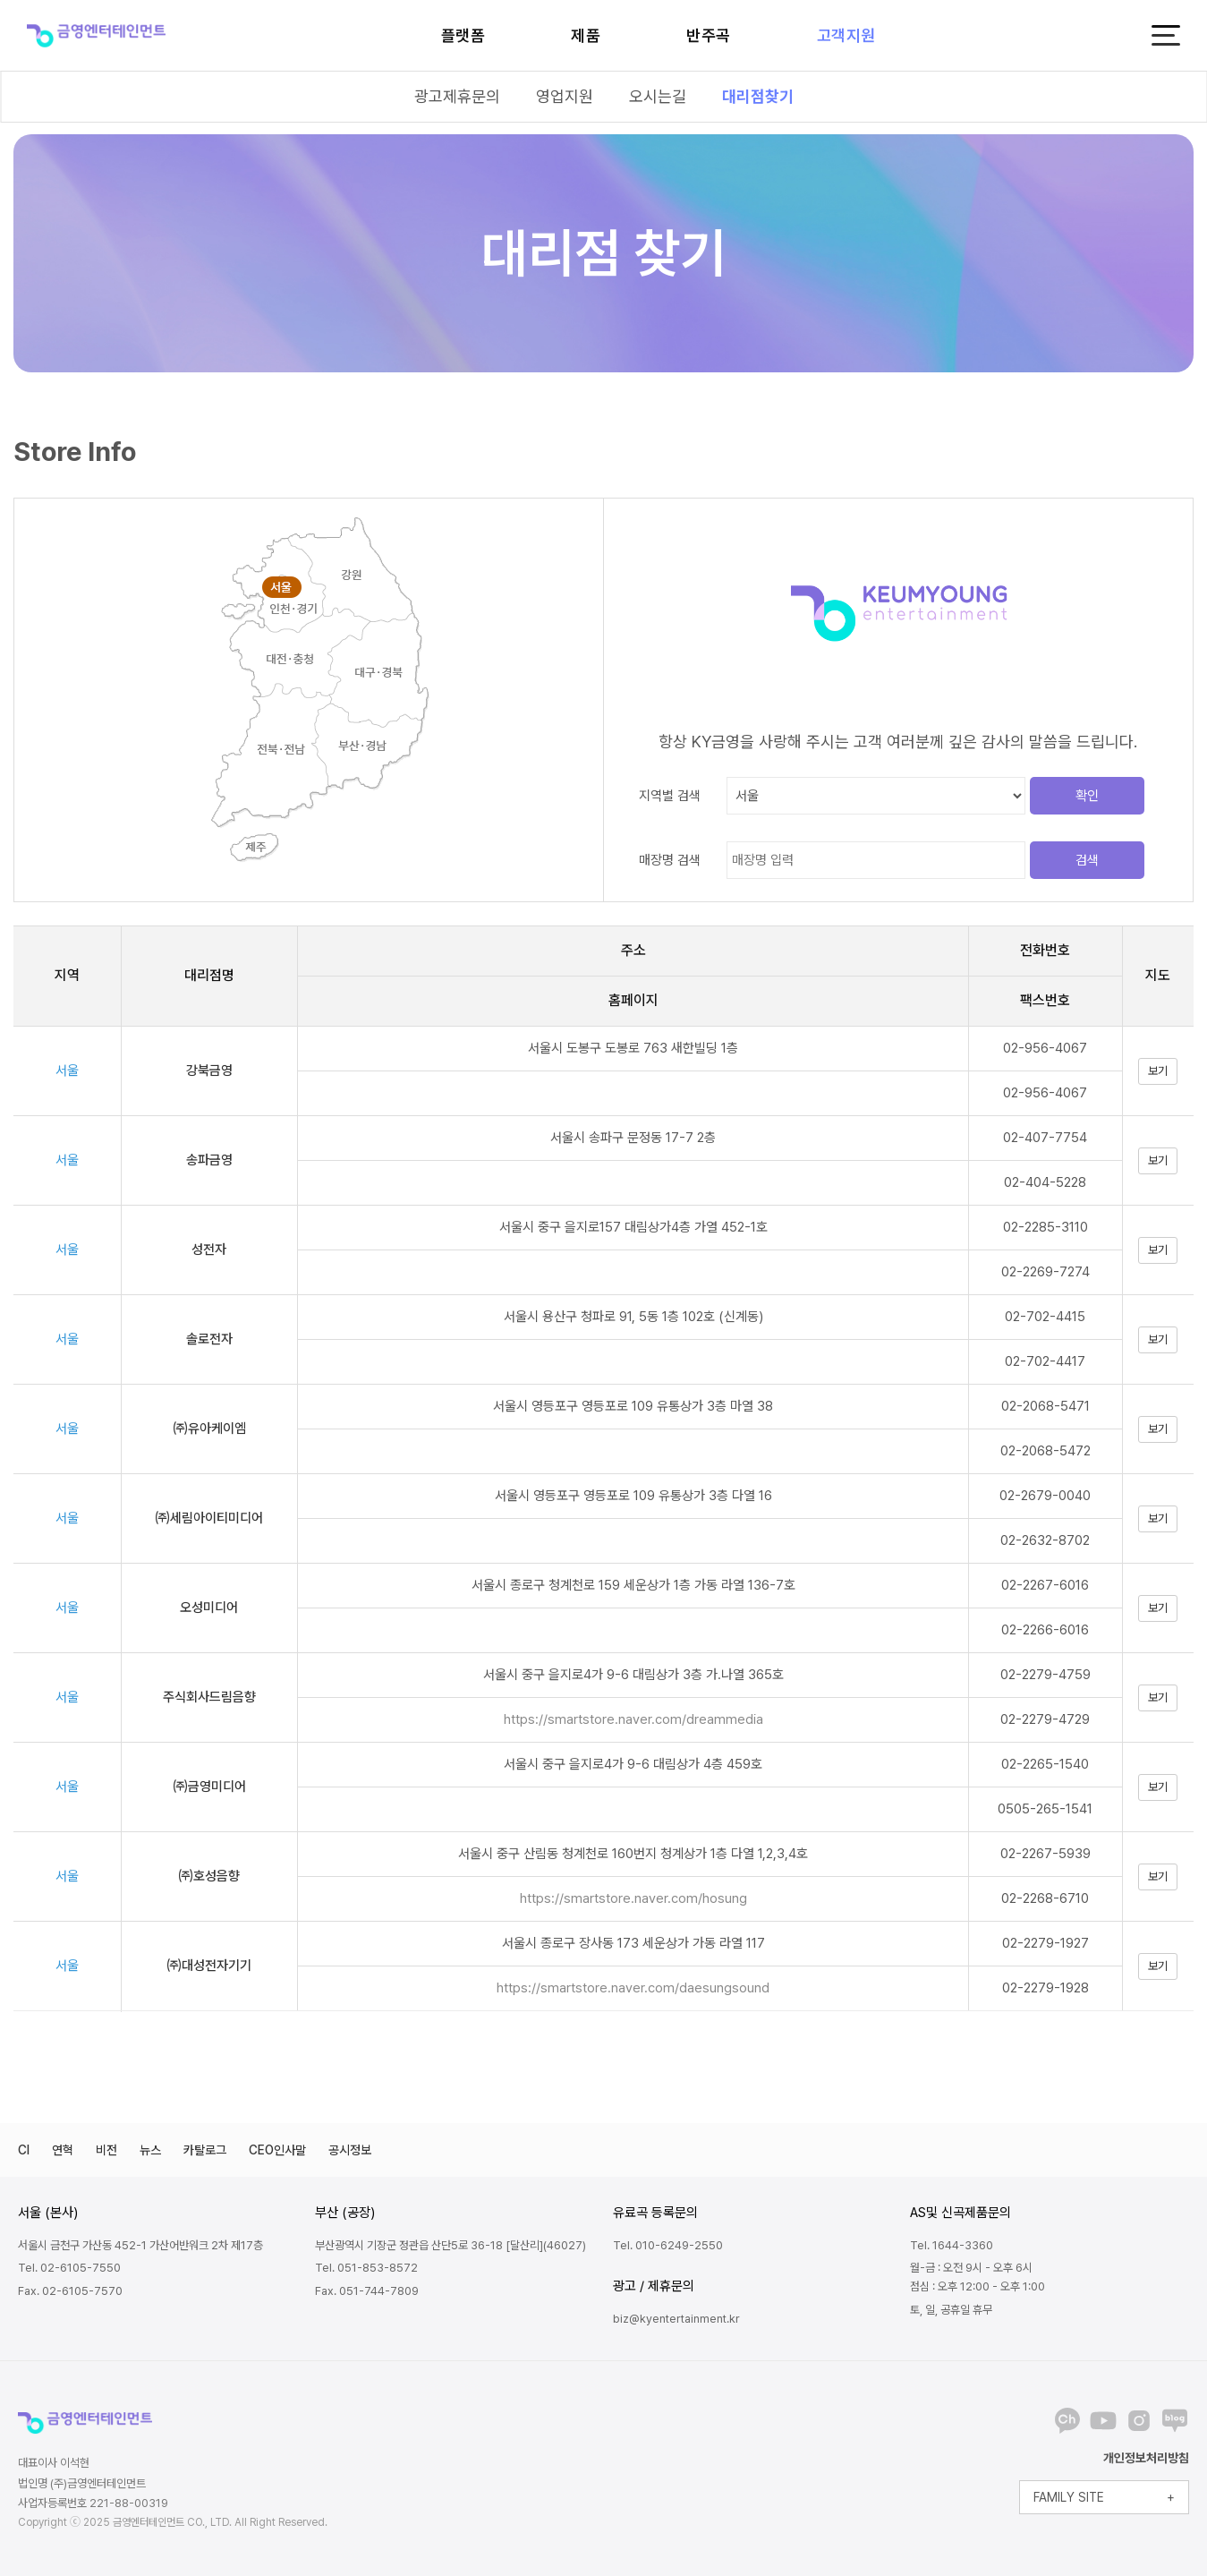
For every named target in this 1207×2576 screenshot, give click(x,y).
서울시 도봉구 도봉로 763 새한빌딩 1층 (633, 1048)
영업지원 (564, 96)
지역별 (670, 796)
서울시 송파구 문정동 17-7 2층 (633, 1138)
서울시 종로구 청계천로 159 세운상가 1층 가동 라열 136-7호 (633, 1585)
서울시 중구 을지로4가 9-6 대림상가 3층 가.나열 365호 (633, 1675)
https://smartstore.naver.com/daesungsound (633, 1988)
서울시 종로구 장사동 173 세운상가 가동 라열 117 (633, 1943)
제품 (585, 35)
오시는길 (657, 96)
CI (24, 2150)
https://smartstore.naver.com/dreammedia (633, 1719)
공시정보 (349, 2150)
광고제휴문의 (457, 96)
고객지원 (846, 35)
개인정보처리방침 (1146, 2458)
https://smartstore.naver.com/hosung (633, 1898)
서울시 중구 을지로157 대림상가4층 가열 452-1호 (633, 1227)
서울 (67, 1070)
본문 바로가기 (0, 0)
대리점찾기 (758, 96)
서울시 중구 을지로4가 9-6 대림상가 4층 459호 (633, 1764)
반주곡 (708, 35)
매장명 (670, 860)
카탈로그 (204, 2150)
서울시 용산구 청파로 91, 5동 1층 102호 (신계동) (633, 1317)
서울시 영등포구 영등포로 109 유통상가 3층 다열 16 (633, 1496)
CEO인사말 (277, 2150)
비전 (106, 2150)
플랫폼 (463, 35)
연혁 (62, 2150)
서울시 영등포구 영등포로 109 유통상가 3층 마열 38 (633, 1406)
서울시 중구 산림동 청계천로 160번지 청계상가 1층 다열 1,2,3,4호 (633, 1854)
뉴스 (150, 2150)
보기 (1158, 1071)
